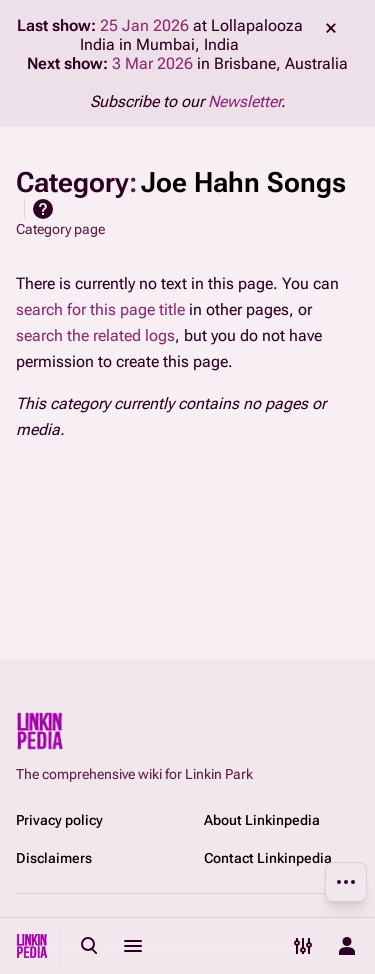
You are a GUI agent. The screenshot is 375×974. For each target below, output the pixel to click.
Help (43, 209)
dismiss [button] (331, 28)
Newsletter (244, 101)
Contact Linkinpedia (268, 858)
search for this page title (100, 309)
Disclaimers (54, 858)
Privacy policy (59, 820)
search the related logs (95, 335)
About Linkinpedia (262, 820)
